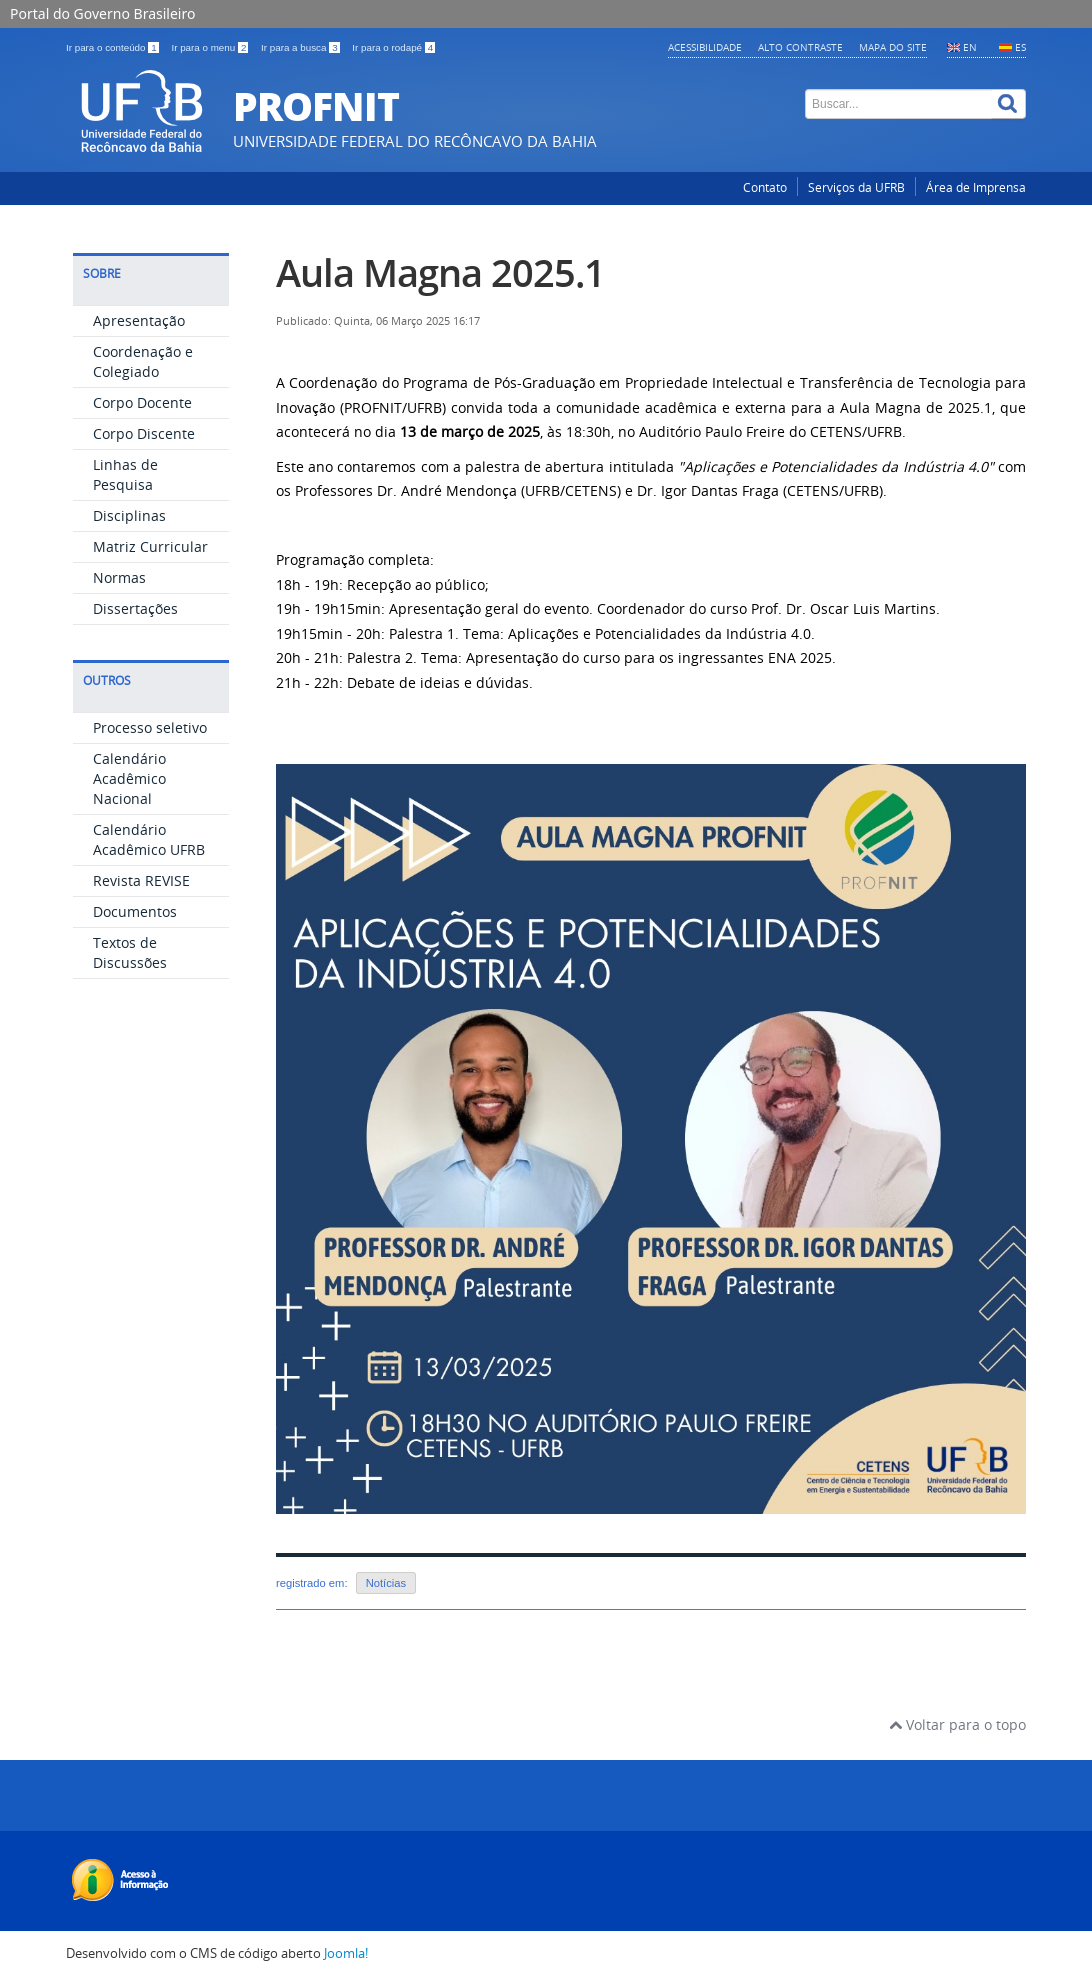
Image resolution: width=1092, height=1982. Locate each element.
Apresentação (139, 320)
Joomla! (346, 1953)
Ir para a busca (301, 47)
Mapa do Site (893, 47)
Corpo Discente (144, 433)
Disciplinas (129, 515)
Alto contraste (800, 47)
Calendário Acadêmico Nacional (129, 778)
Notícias (386, 1583)
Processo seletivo (150, 727)
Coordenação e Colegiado (143, 361)
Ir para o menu (211, 47)
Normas (119, 577)
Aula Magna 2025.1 (440, 272)
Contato (765, 187)
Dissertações (135, 608)
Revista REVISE (141, 880)
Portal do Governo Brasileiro (102, 13)
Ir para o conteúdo (113, 47)
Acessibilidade (705, 47)
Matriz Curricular (150, 546)
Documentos (135, 911)
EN (970, 47)
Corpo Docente (142, 402)
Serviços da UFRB (856, 187)
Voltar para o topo (957, 1724)
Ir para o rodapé (393, 47)
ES (1020, 47)
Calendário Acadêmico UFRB (149, 839)
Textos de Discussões (130, 952)
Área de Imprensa (976, 187)
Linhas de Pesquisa (125, 474)
